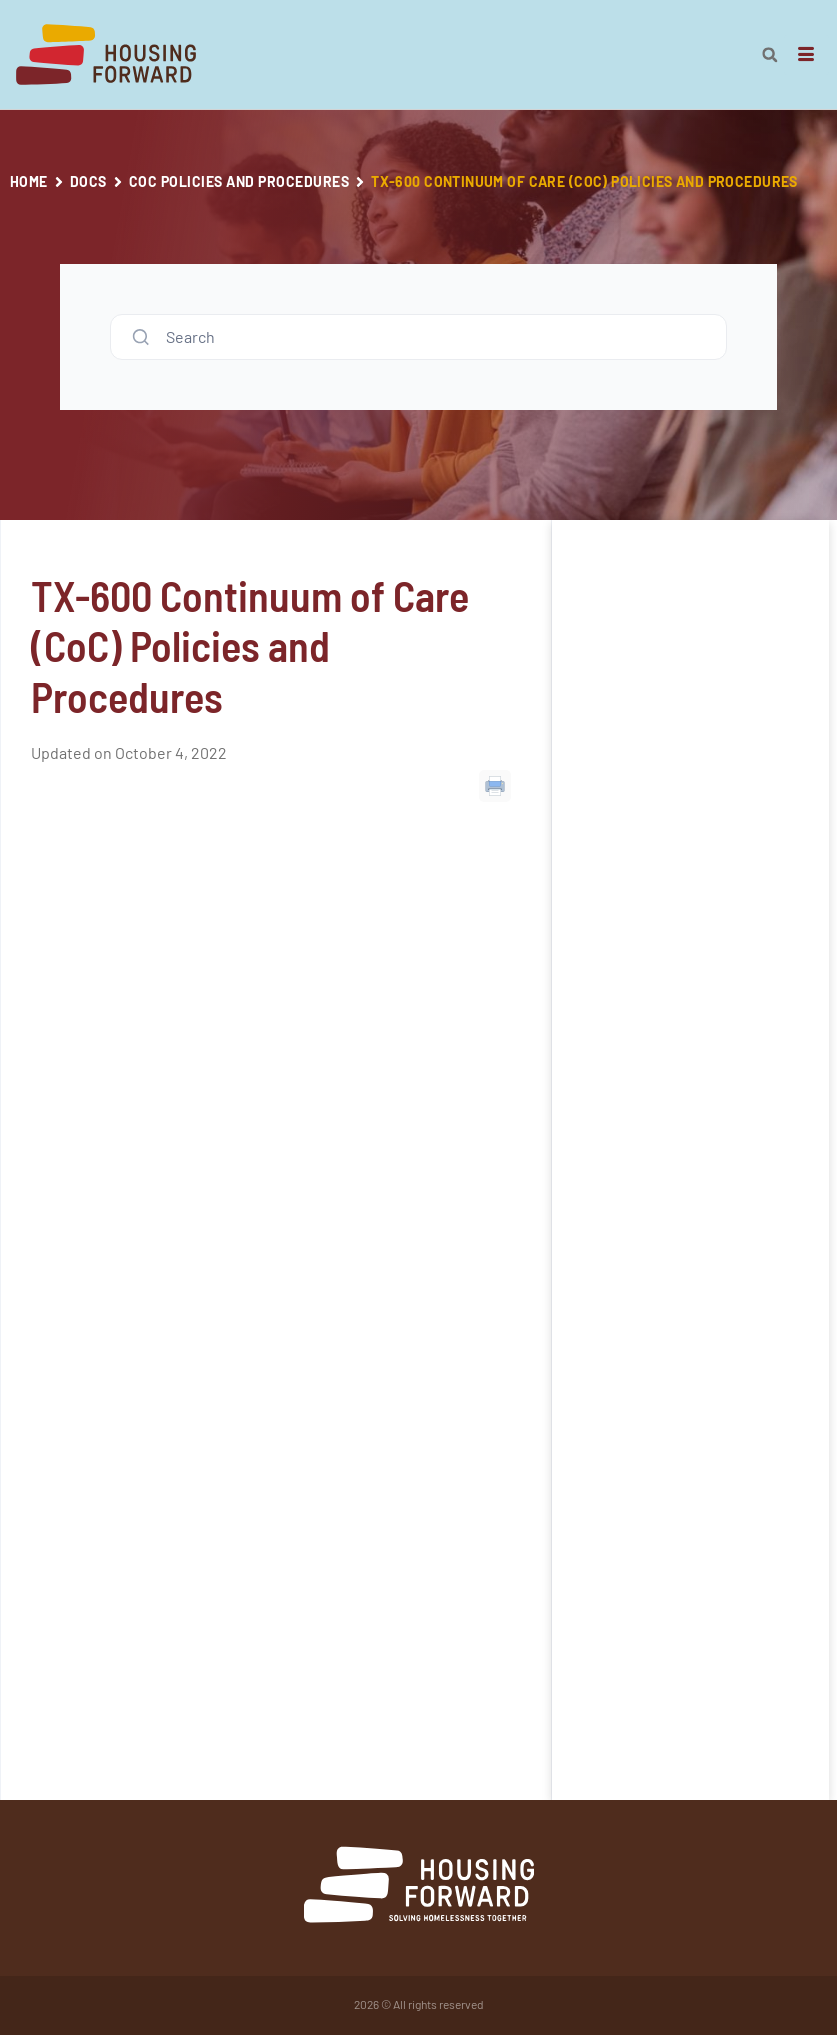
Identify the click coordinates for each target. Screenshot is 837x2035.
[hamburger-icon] (806, 55)
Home (29, 181)
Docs (88, 181)
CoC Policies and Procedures (239, 181)
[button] (770, 55)
